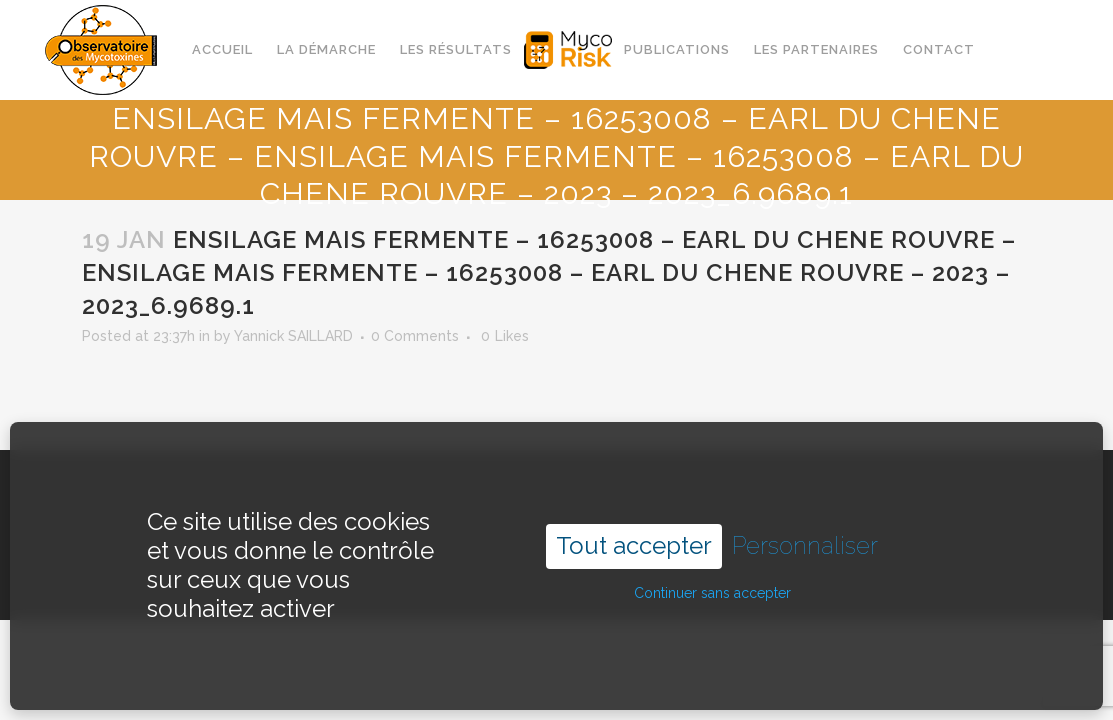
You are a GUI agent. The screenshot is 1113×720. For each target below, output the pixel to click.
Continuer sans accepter (712, 572)
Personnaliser (805, 525)
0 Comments (415, 336)
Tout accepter (634, 524)
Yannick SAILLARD (293, 336)
